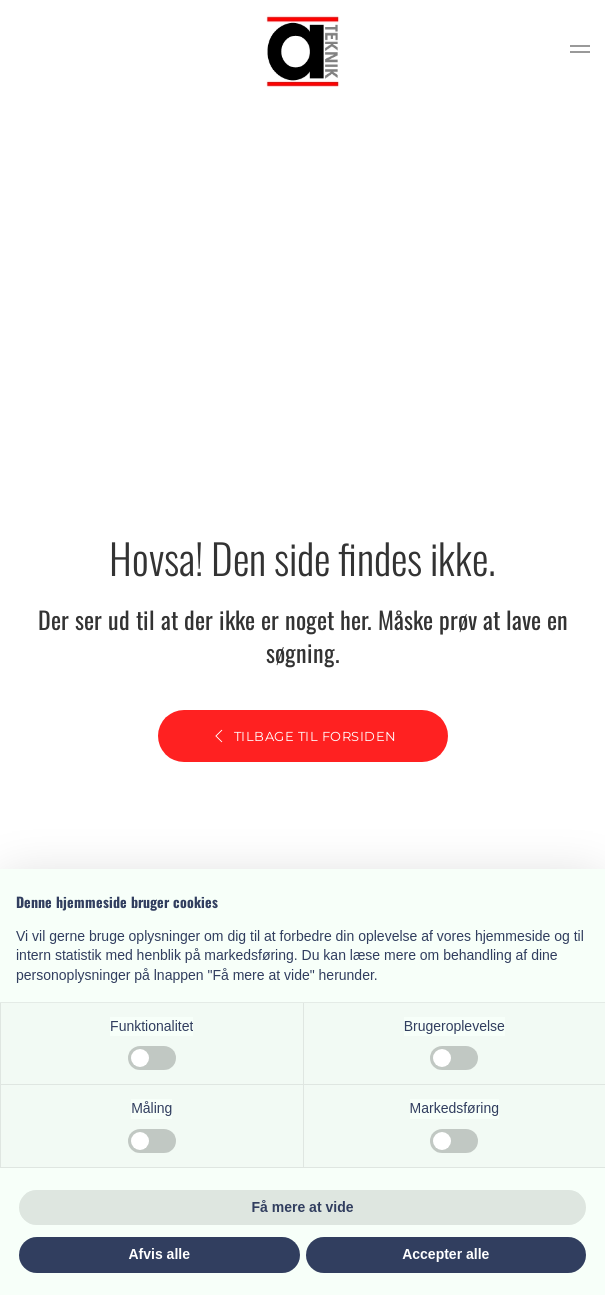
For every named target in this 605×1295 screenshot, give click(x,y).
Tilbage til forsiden (303, 736)
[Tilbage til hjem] (303, 51)
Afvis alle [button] (159, 1254)
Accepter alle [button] (445, 1254)
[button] (580, 52)
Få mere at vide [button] (303, 1207)
